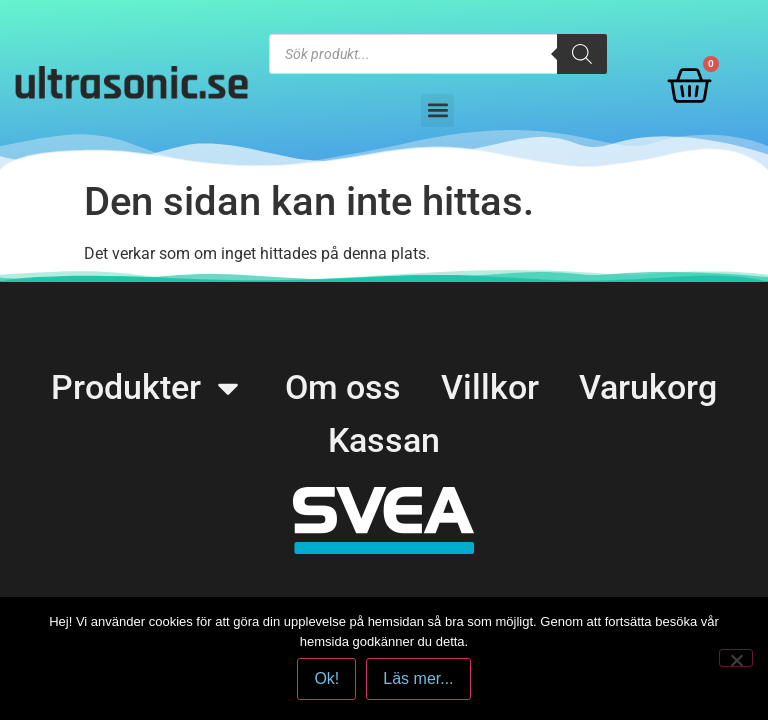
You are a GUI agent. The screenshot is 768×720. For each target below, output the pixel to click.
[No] (736, 658)
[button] (437, 110)
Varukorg (648, 387)
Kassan (384, 440)
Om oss (343, 387)
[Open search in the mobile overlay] (438, 54)
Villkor (490, 387)
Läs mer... (418, 678)
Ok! (326, 678)
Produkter (148, 387)
